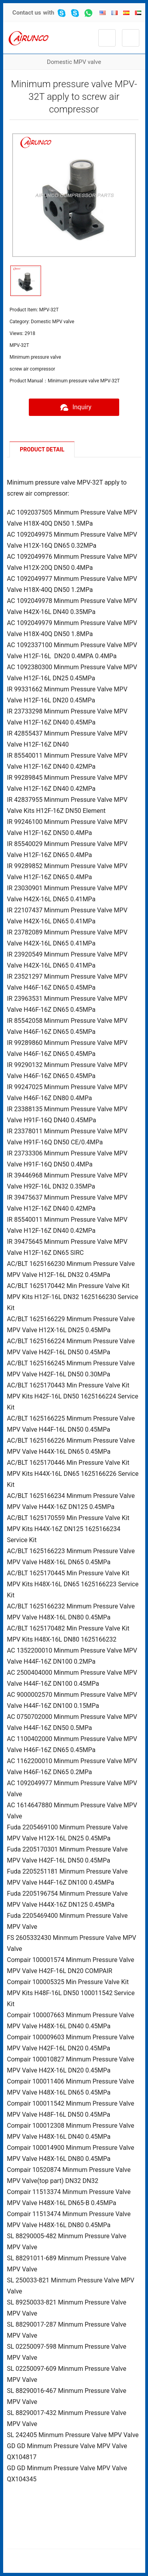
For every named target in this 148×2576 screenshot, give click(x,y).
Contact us (26, 12)
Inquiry (73, 407)
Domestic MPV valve (74, 62)
